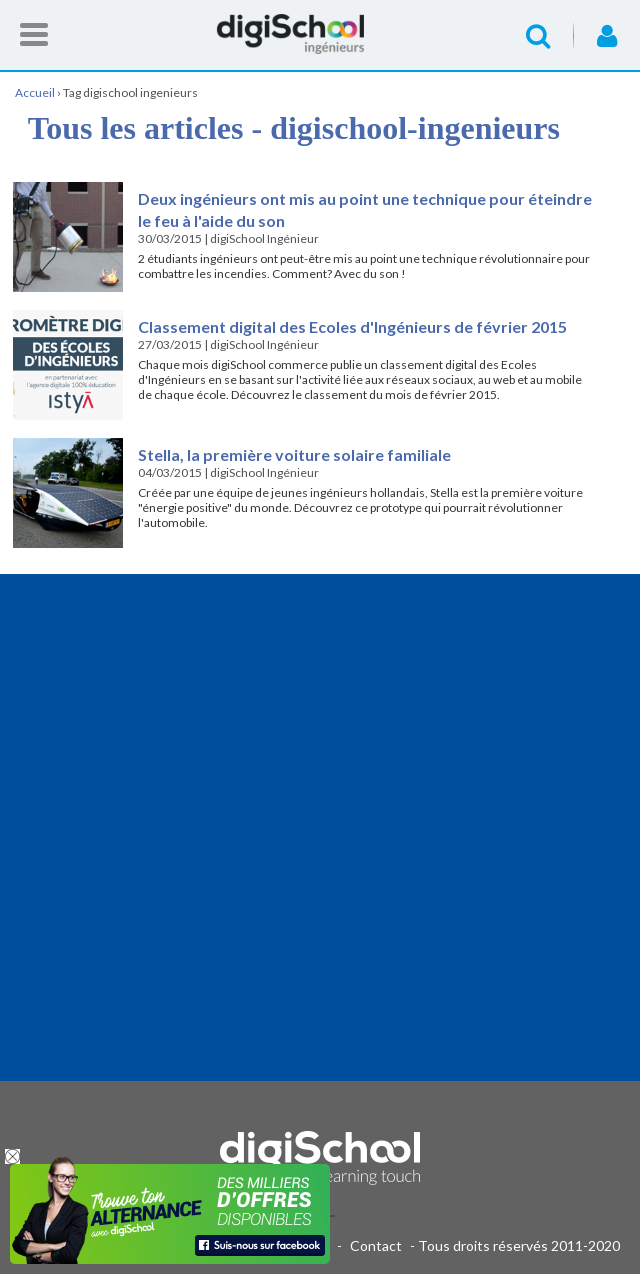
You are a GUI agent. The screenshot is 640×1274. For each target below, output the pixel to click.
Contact (376, 1245)
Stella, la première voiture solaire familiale (294, 454)
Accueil (320, 34)
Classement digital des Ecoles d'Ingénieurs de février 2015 (352, 326)
